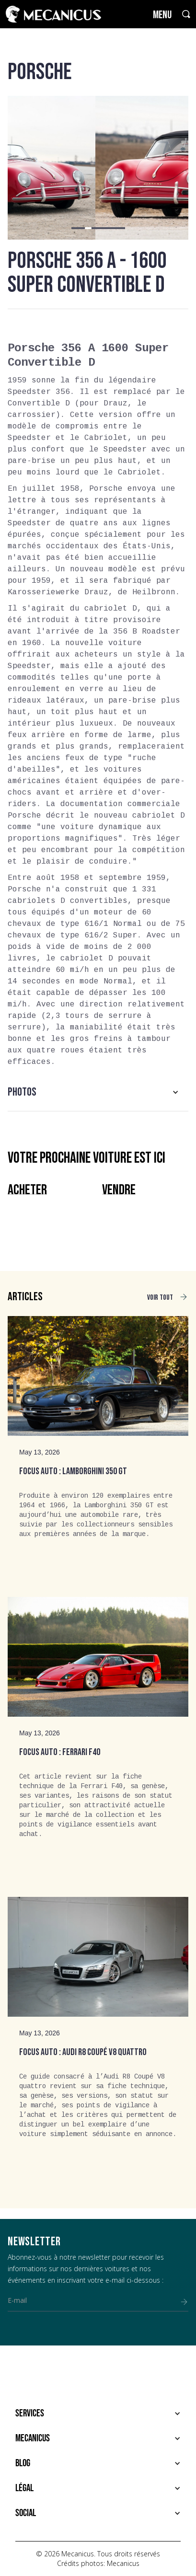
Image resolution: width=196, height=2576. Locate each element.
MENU (162, 15)
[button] (74, 228)
